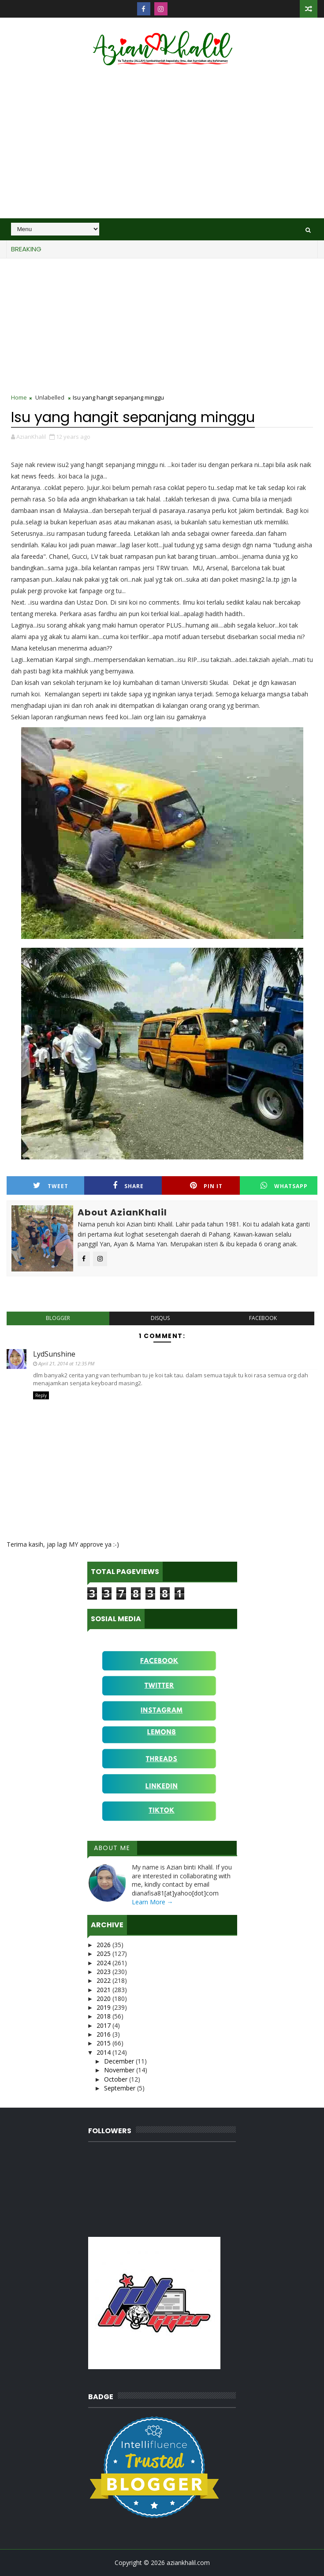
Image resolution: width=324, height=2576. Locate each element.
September (120, 2088)
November (120, 2070)
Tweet (50, 1185)
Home (19, 397)
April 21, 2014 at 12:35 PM (66, 1363)
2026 (104, 1944)
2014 (104, 2052)
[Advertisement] (162, 143)
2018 (104, 2016)
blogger (58, 1318)
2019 (104, 2007)
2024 (104, 1963)
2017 (104, 2025)
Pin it (206, 1185)
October (116, 2079)
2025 (104, 1953)
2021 (104, 1989)
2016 (104, 2034)
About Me (112, 1847)
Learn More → (152, 1902)
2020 (104, 1998)
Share (128, 1185)
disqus (160, 1318)
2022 (104, 1980)
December (120, 2061)
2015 (104, 2043)
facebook (263, 1318)
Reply (41, 1395)
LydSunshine (54, 1354)
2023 (104, 1971)
